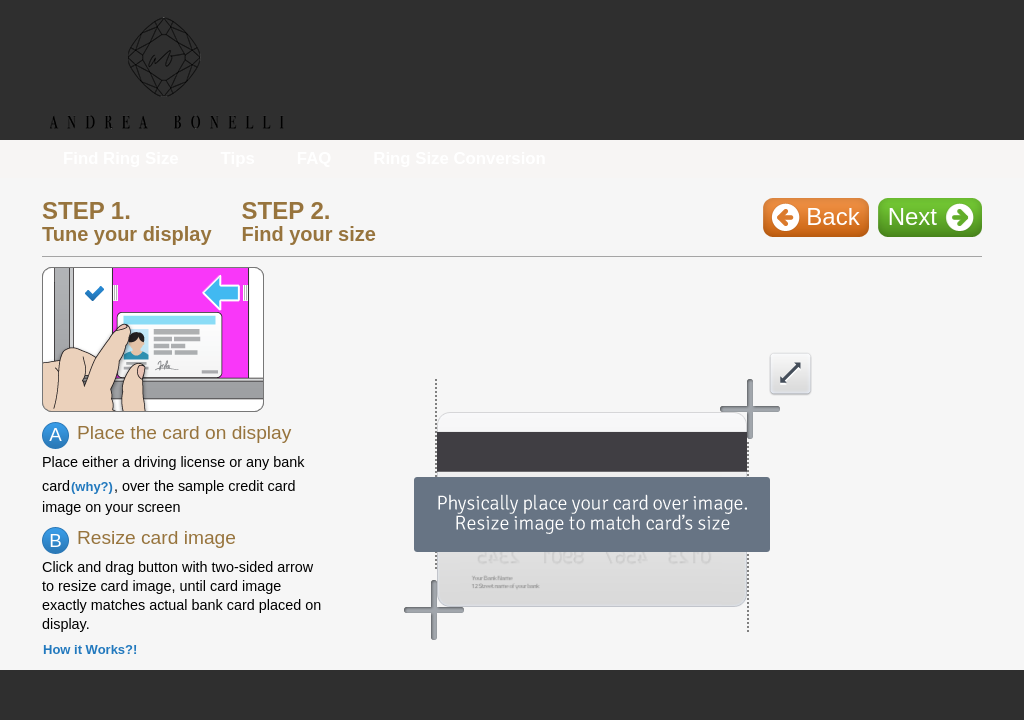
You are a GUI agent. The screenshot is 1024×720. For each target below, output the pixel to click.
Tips (238, 158)
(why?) (92, 486)
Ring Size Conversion (459, 158)
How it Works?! (90, 649)
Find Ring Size (121, 158)
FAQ (314, 158)
